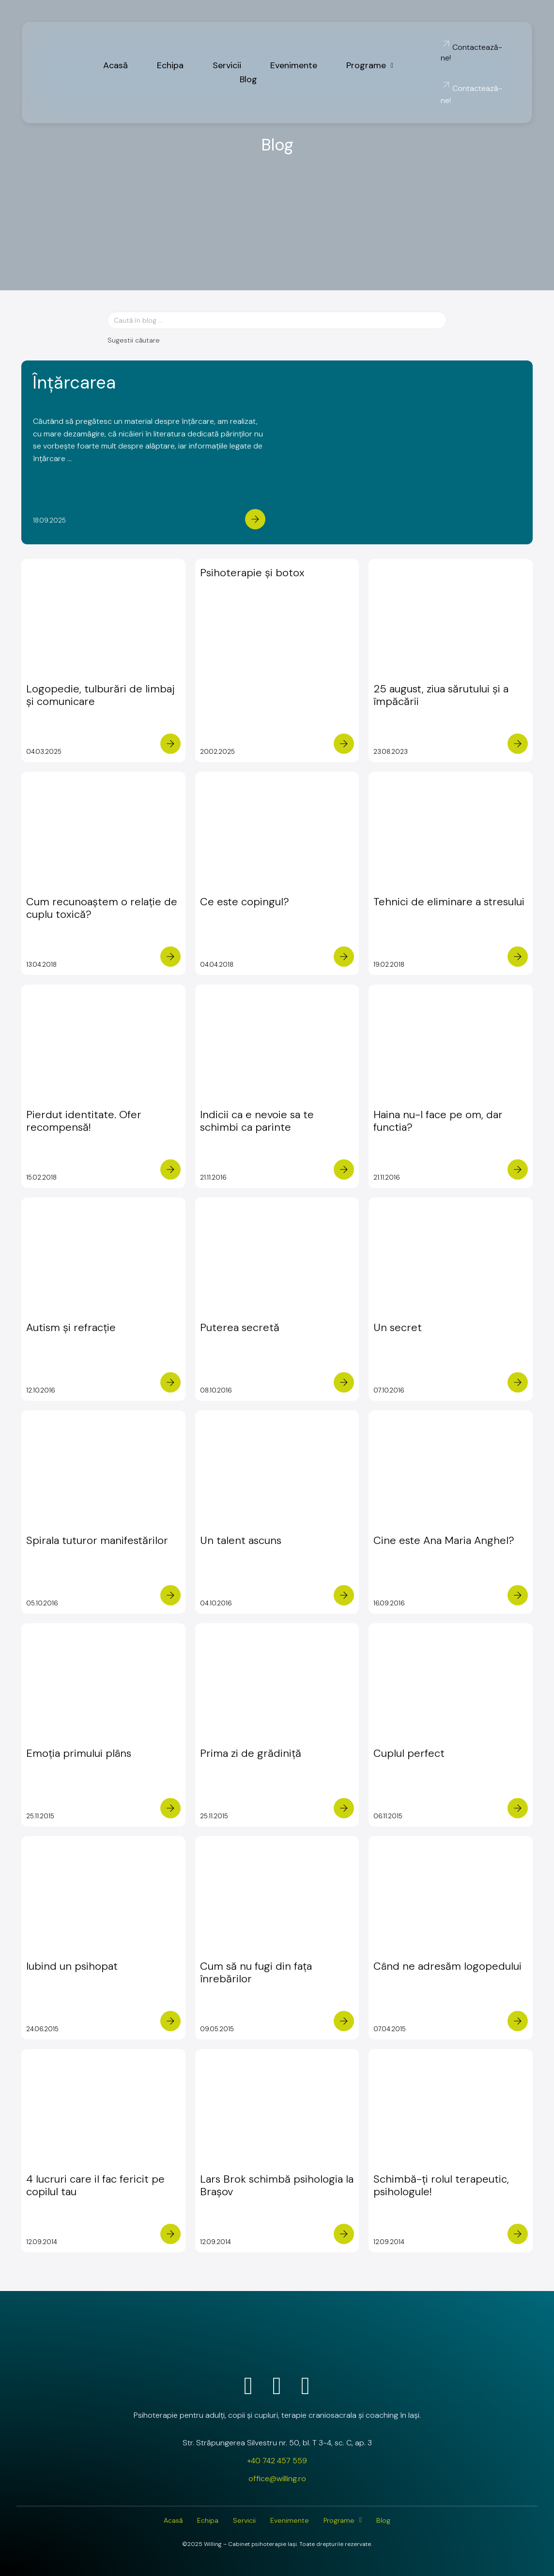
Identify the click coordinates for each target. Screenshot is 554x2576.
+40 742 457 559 (277, 2461)
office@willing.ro (277, 2478)
